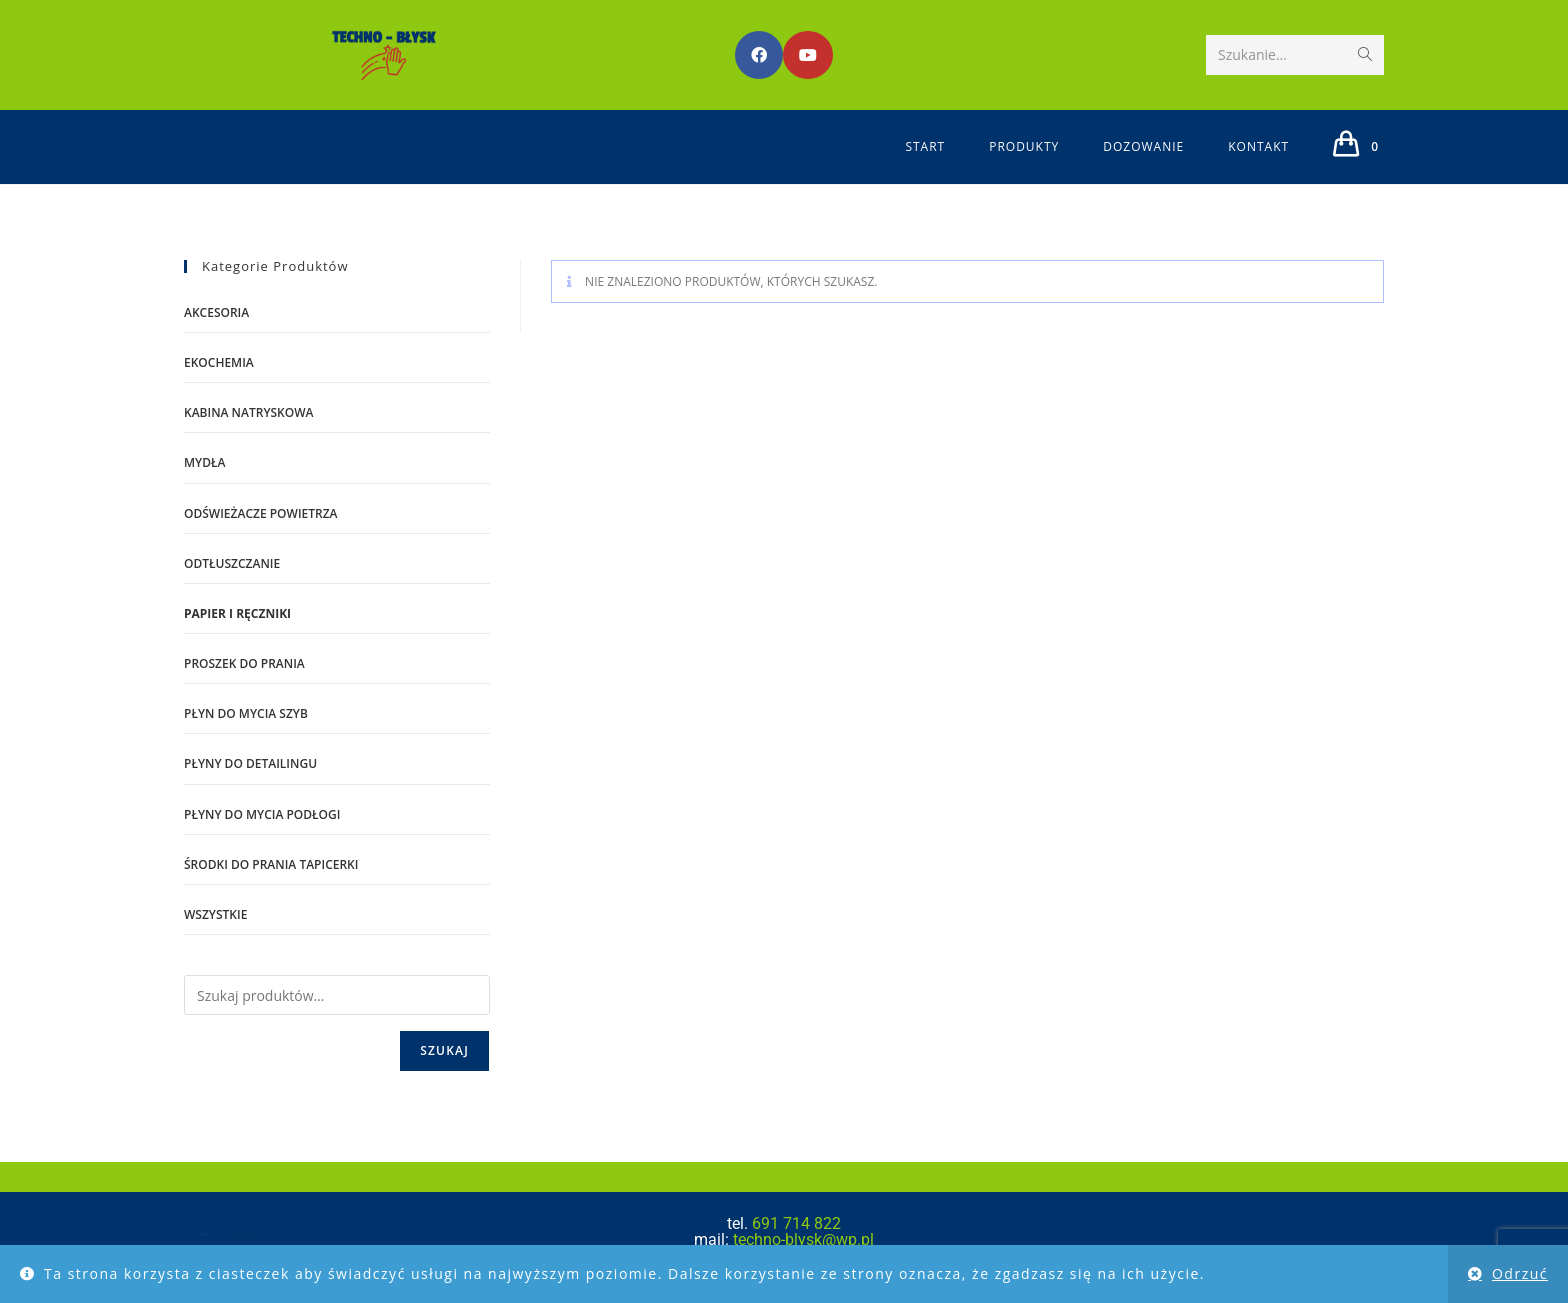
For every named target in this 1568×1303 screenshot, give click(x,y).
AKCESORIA (216, 312)
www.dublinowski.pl (225, 1236)
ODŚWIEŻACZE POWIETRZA (261, 513)
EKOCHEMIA (219, 362)
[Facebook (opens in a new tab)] (759, 55)
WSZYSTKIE (215, 914)
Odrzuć (1520, 1273)
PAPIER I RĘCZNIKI (237, 613)
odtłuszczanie (232, 563)
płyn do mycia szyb (246, 713)
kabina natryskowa (248, 412)
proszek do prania (244, 663)
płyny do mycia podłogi (262, 814)
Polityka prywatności (1380, 1232)
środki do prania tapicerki (271, 864)
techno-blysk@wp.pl (801, 1239)
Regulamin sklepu (1305, 1232)
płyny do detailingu (250, 763)
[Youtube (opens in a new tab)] (808, 55)
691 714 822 (796, 1223)
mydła (204, 462)
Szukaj (444, 1050)
